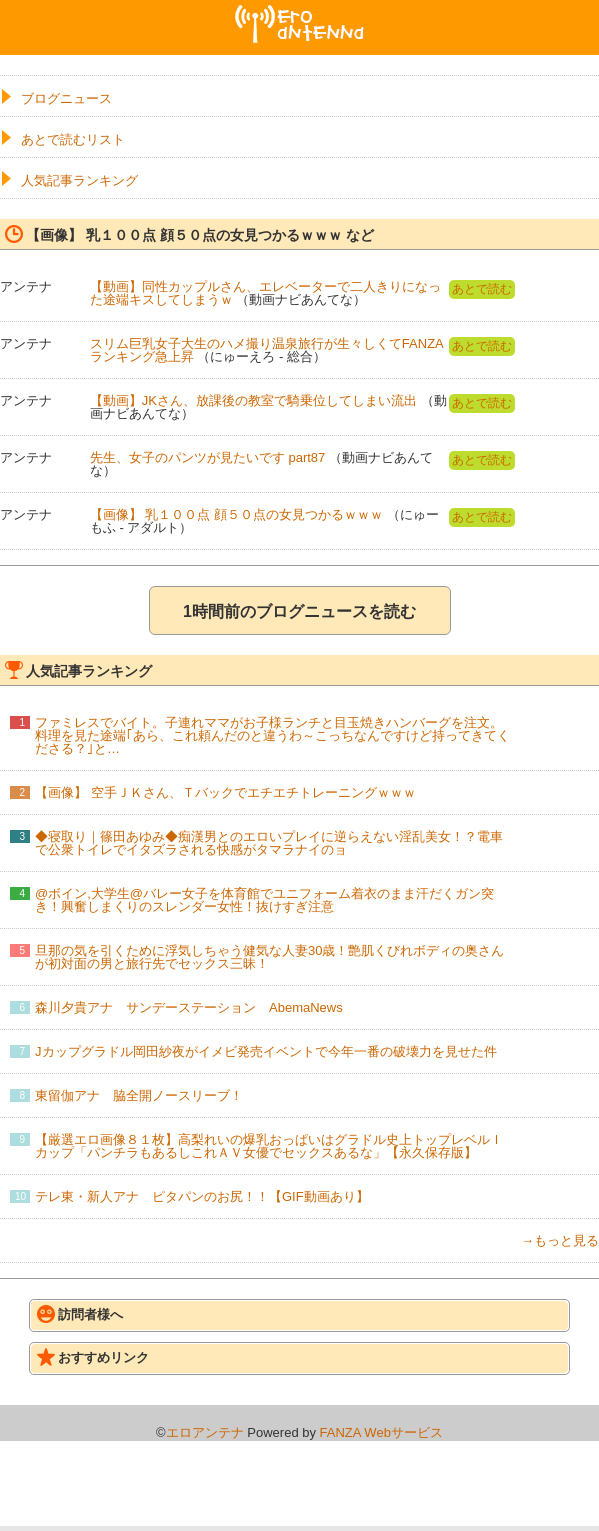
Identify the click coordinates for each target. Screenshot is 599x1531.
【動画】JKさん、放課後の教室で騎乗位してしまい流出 (253, 400)
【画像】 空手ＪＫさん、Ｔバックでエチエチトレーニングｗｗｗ (225, 792)
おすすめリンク (93, 1357)
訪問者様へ (80, 1314)
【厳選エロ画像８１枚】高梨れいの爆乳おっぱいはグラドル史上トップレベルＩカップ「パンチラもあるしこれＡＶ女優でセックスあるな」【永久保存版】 (269, 1146)
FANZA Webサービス (381, 1432)
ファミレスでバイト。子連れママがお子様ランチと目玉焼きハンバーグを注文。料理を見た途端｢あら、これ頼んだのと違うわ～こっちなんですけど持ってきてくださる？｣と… (272, 735)
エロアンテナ (300, 13)
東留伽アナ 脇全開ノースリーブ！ (139, 1095)
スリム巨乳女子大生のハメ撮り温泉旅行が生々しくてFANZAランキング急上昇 (267, 350)
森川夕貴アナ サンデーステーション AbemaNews (189, 1007)
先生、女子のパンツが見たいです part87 (207, 457)
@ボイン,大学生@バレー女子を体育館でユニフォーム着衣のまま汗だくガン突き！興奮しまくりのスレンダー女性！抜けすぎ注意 (264, 900)
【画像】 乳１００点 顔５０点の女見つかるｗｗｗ (236, 514)
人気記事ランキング (79, 180)
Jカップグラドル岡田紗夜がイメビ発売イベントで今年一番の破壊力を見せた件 (266, 1051)
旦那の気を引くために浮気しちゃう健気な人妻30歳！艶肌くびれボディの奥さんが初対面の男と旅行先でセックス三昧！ (269, 957)
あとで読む (482, 289)
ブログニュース (66, 98)
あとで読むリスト (73, 139)
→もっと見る (560, 1240)
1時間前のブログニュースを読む (299, 611)
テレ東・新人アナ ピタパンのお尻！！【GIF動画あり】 (202, 1196)
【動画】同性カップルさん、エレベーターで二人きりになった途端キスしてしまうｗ (265, 293)
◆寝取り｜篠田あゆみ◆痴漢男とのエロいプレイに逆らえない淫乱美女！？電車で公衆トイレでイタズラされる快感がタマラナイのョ (269, 843)
